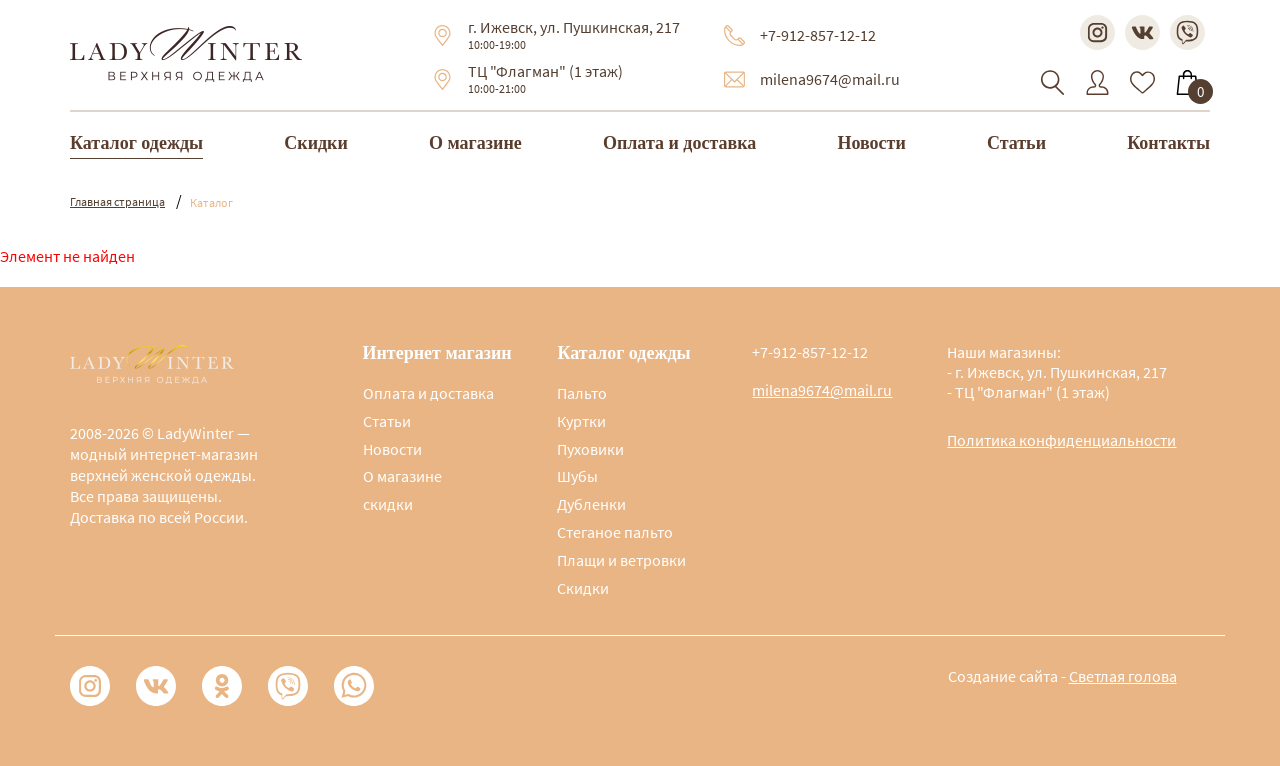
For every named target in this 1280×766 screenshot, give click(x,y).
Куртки (581, 421)
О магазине (475, 143)
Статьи (1016, 143)
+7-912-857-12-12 (818, 35)
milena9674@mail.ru (830, 79)
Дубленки (591, 504)
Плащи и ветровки (621, 560)
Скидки (316, 143)
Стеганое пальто (615, 532)
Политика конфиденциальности (1061, 440)
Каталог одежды (136, 143)
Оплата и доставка (679, 143)
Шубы (577, 476)
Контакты (1168, 143)
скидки (388, 504)
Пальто (582, 393)
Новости (871, 143)
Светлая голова (1123, 676)
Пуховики (590, 449)
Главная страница (117, 201)
